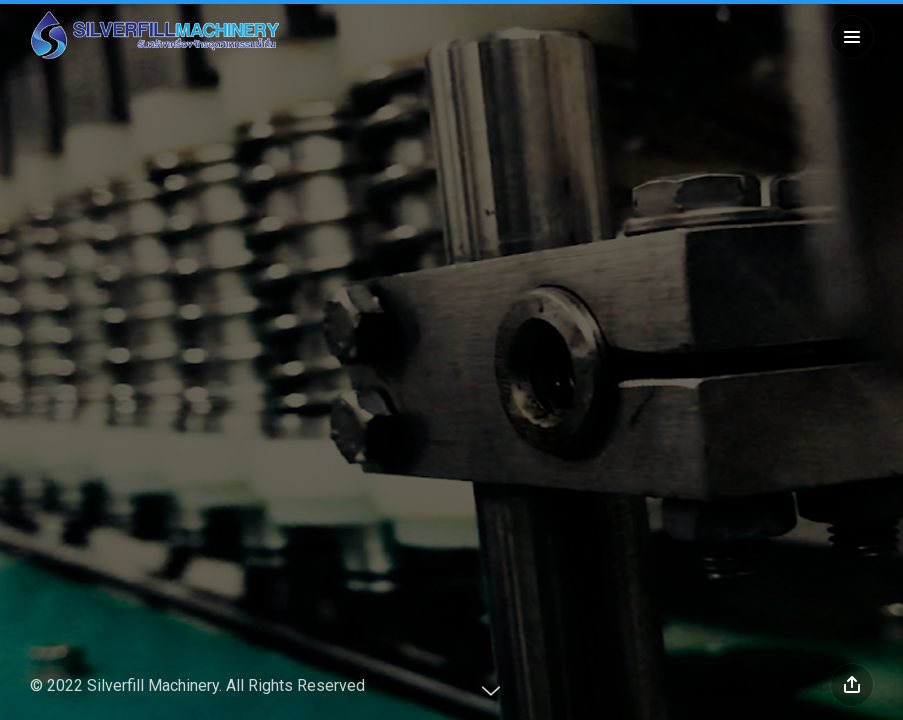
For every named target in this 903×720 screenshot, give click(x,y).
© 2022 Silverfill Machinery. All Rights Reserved (197, 685)
